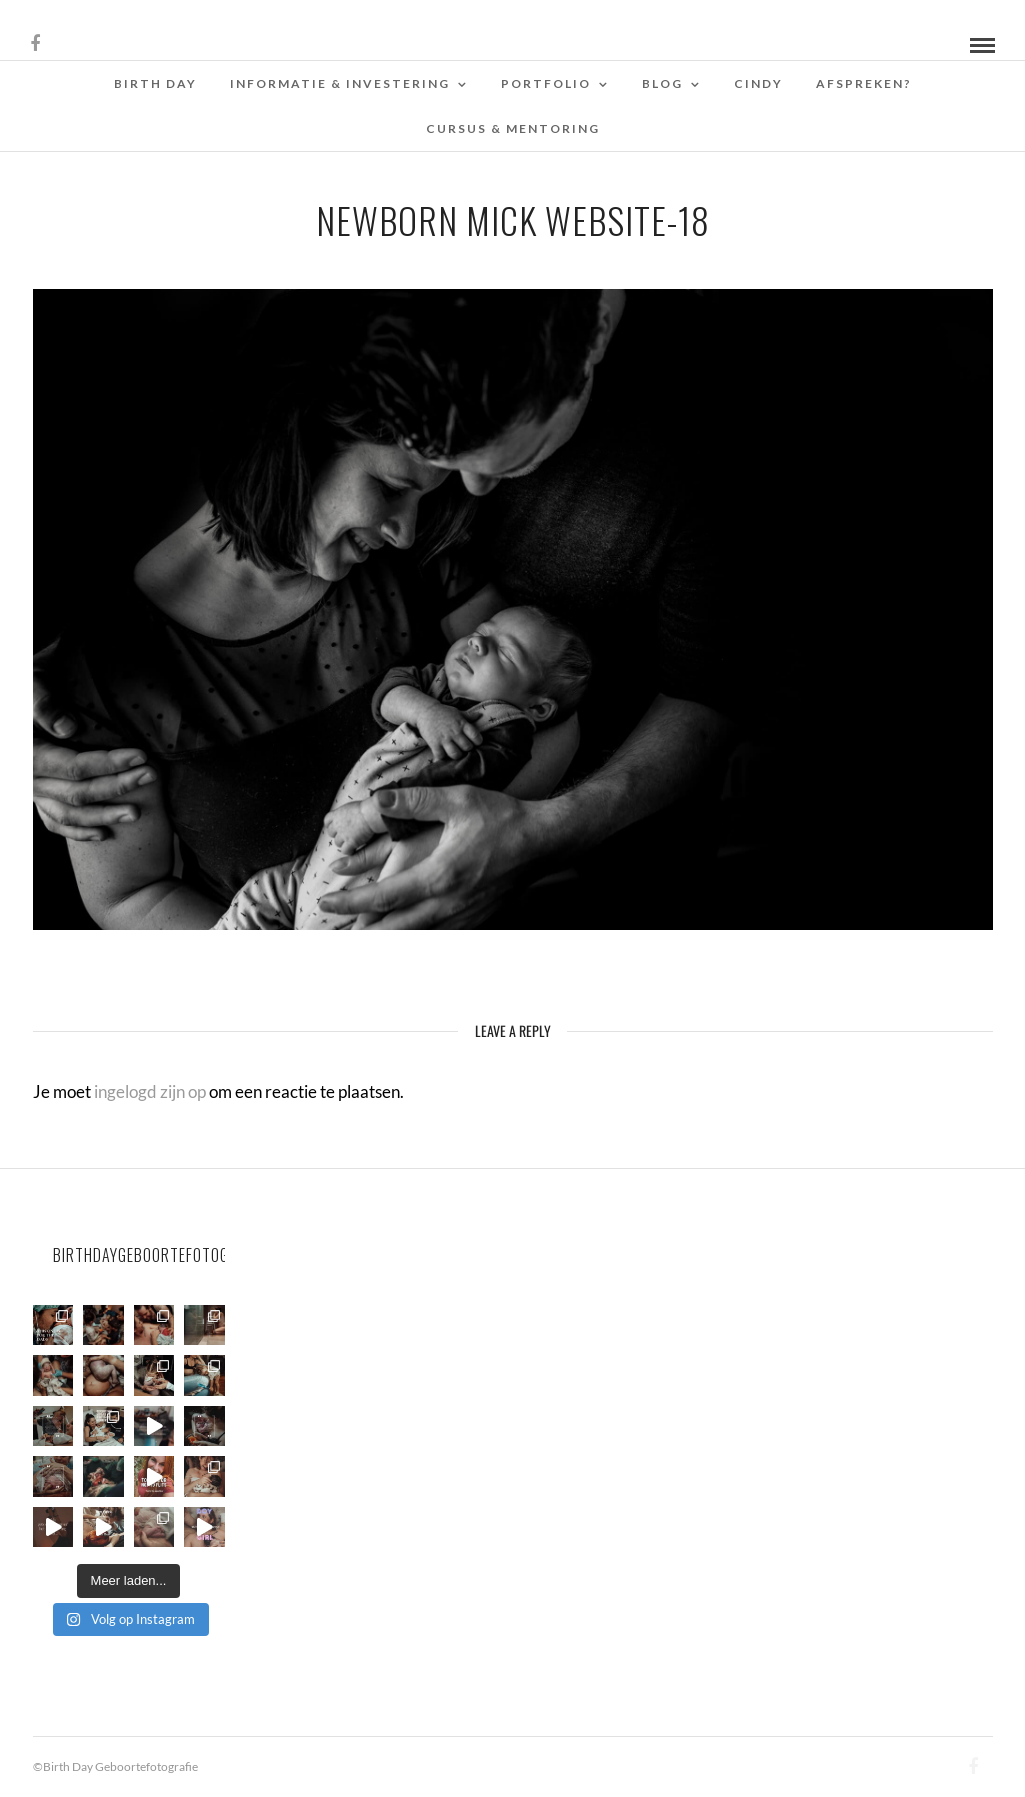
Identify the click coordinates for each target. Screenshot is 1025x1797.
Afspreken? (864, 83)
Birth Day (155, 83)
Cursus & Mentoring (513, 128)
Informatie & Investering (340, 83)
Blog (662, 83)
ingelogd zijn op (150, 1091)
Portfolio (546, 83)
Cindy (758, 83)
